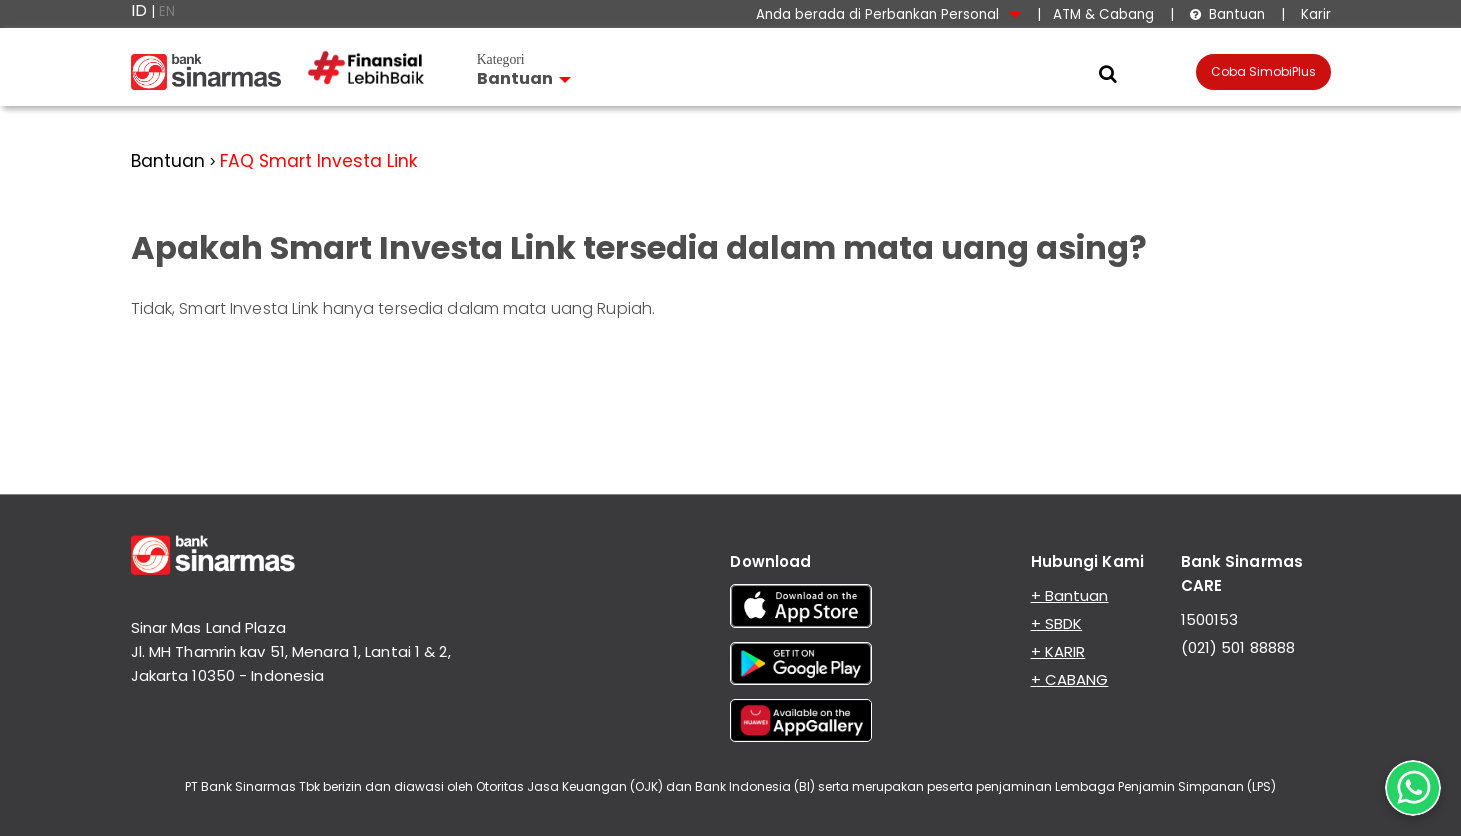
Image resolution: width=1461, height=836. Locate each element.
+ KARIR (1058, 651)
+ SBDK (1057, 623)
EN (167, 11)
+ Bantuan (1070, 595)
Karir (1314, 14)
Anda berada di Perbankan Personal (888, 14)
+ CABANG (1070, 679)
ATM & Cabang (1103, 14)
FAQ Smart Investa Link (319, 161)
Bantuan (1227, 14)
